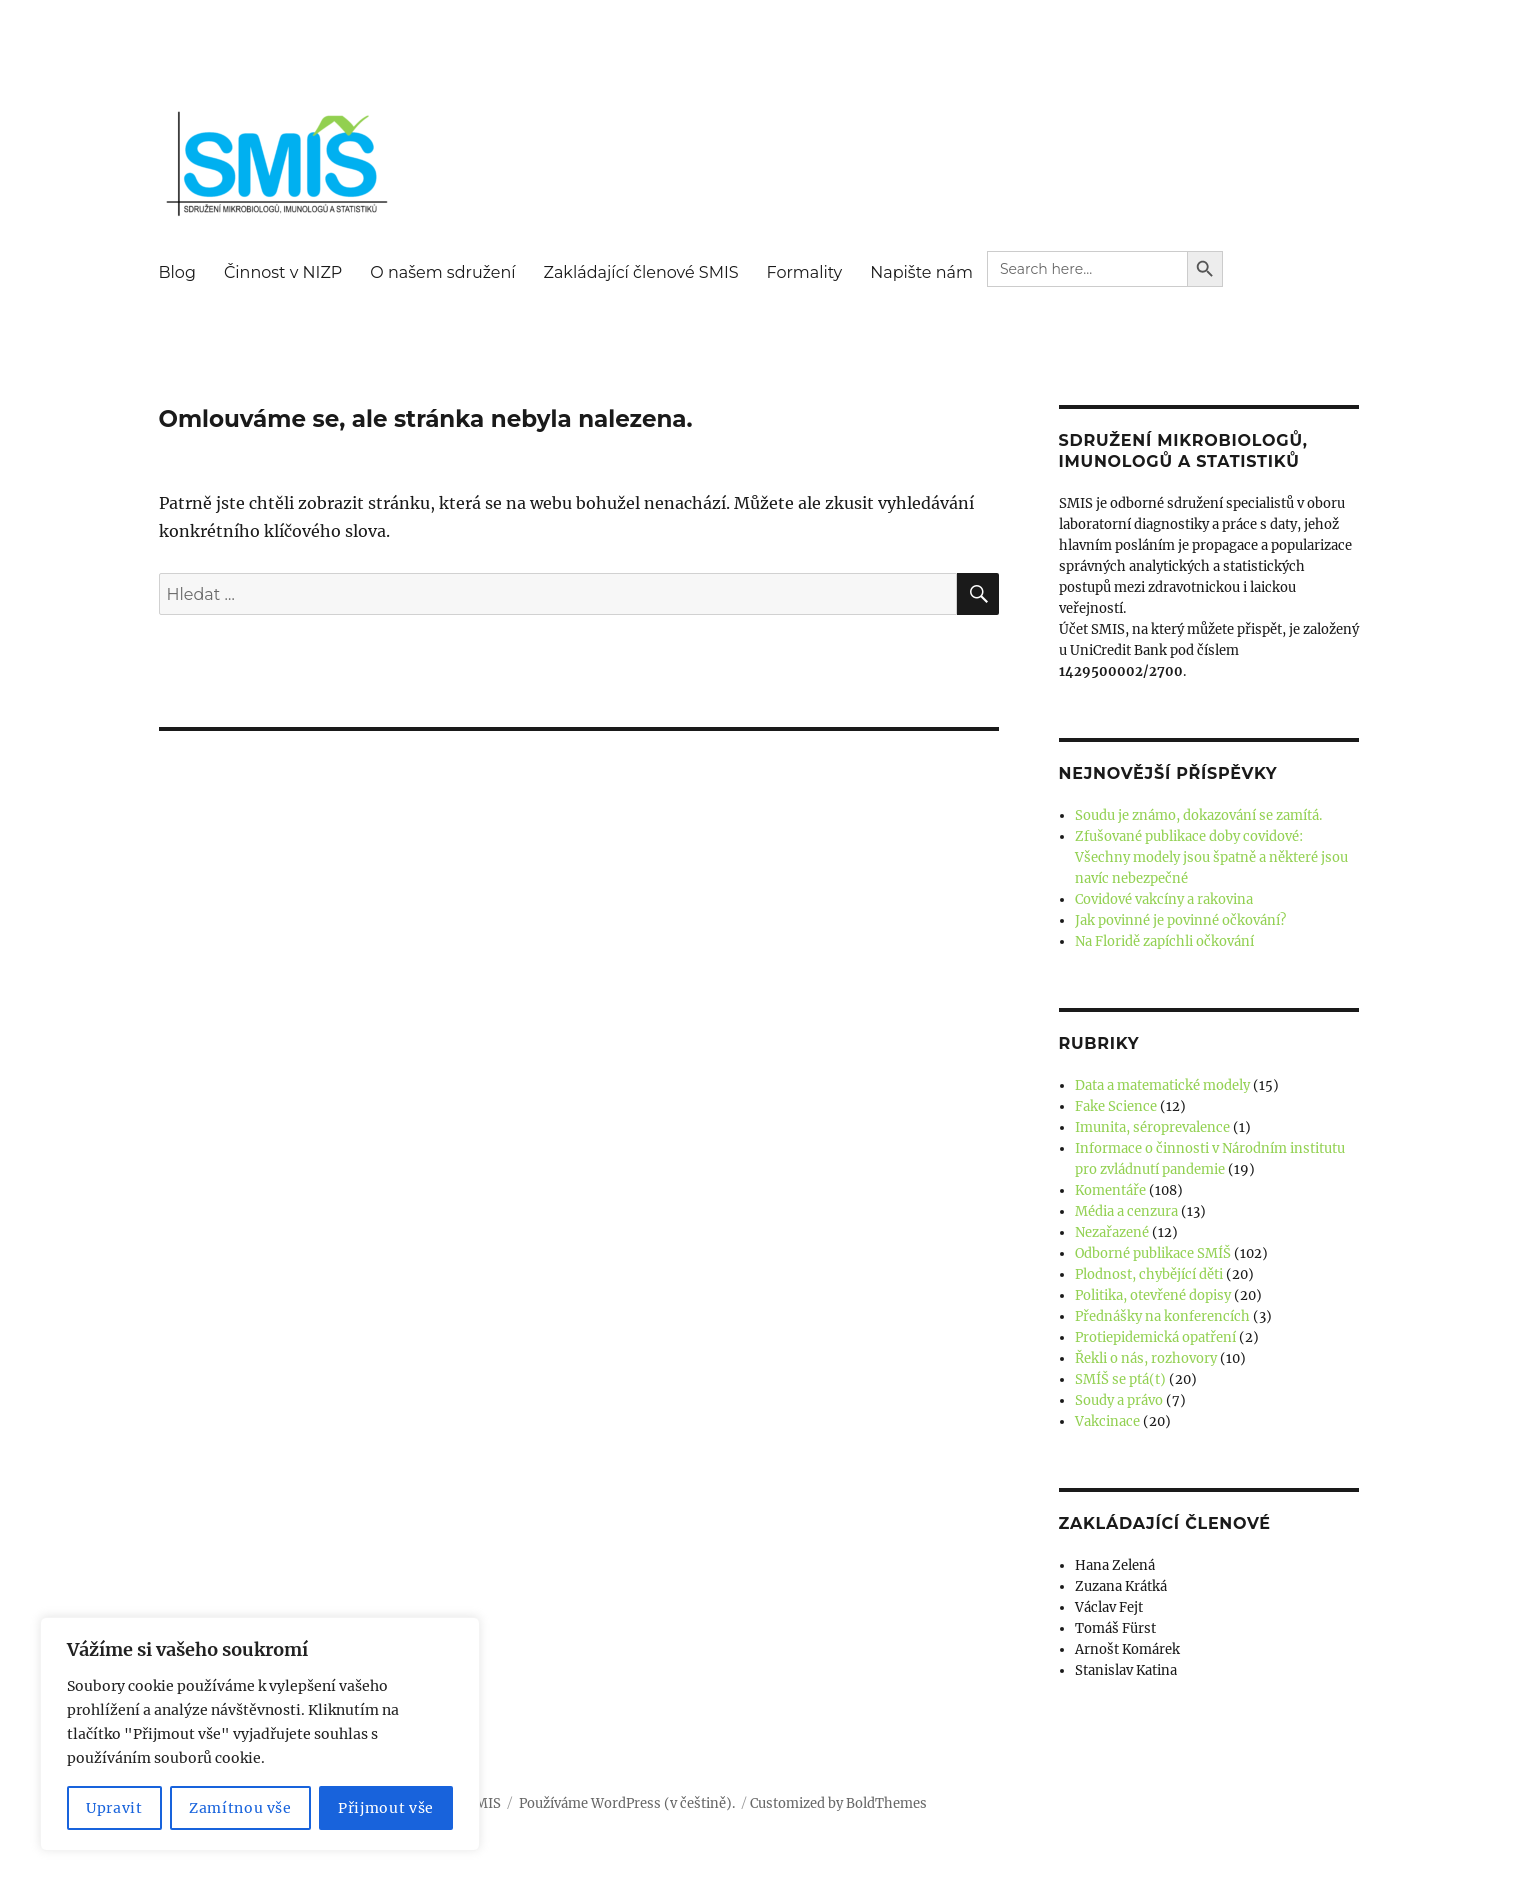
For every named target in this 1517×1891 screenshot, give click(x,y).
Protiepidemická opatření (1155, 1337)
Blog (177, 272)
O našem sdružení (442, 272)
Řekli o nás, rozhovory (1146, 1358)
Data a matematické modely (1162, 1085)
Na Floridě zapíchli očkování (1164, 941)
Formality (805, 272)
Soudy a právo (1119, 1400)
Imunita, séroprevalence (1152, 1127)
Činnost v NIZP (283, 272)
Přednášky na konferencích (1162, 1316)
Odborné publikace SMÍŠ (1153, 1253)
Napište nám (921, 272)
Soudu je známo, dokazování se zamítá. (1198, 815)
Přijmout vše (386, 1808)
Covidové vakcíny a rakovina (1164, 899)
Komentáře (1110, 1190)
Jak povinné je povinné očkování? (1180, 920)
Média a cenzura (1126, 1211)
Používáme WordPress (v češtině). (627, 1803)
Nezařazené (1112, 1232)
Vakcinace (1107, 1421)
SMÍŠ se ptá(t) (1120, 1379)
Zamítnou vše (240, 1808)
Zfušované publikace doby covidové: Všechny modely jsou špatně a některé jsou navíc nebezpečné (1211, 857)
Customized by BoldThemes (838, 1803)
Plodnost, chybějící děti (1149, 1274)
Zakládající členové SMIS (641, 272)
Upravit (114, 1808)
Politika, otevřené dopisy (1153, 1295)
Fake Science (1116, 1106)
